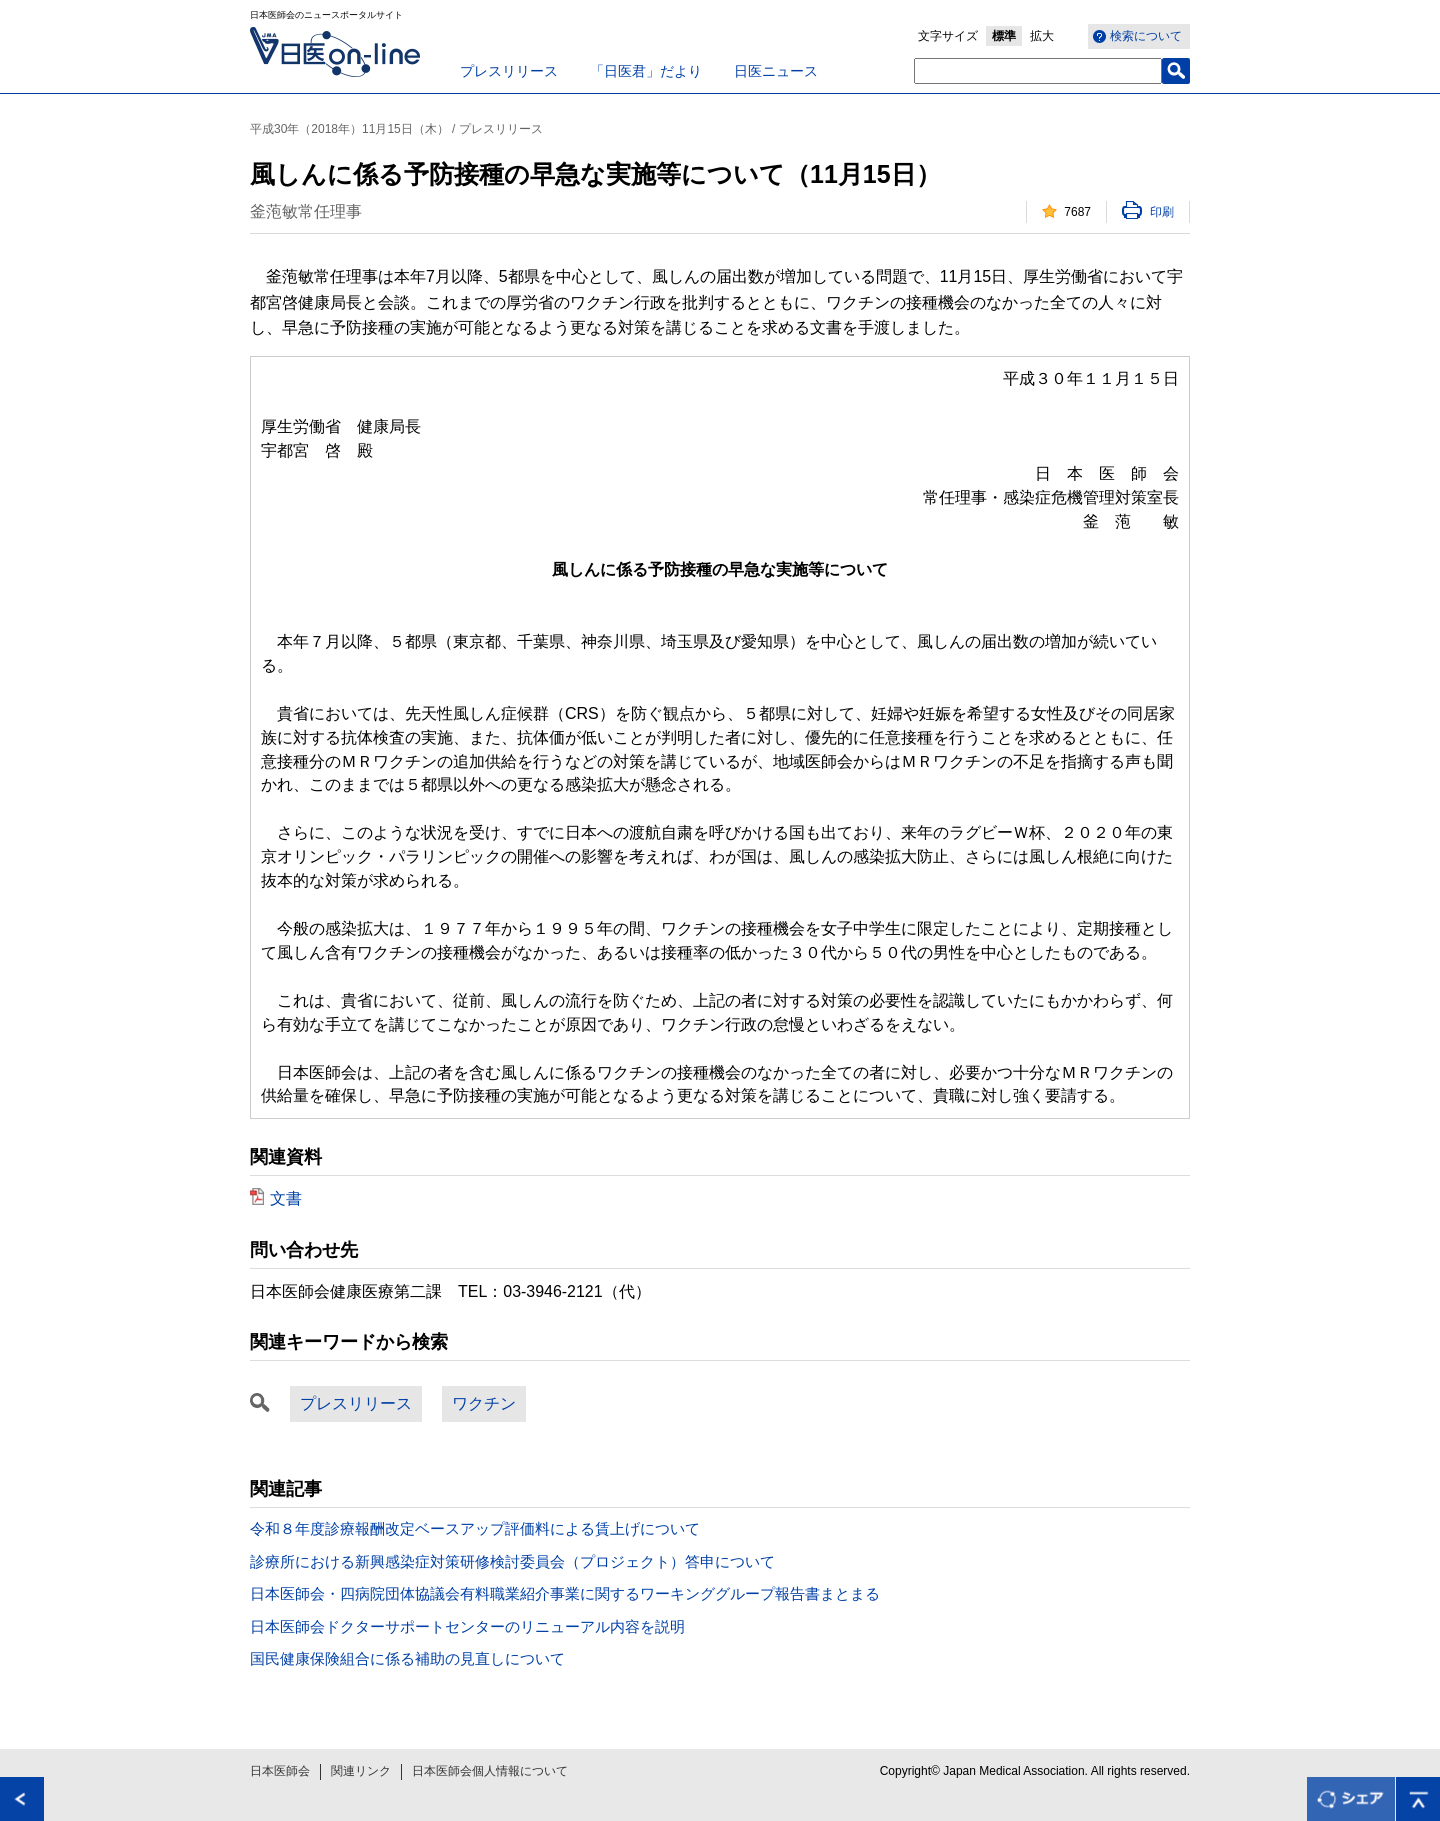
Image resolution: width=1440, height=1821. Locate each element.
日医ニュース (776, 71)
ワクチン (484, 1403)
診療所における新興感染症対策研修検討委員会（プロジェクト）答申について (512, 1561)
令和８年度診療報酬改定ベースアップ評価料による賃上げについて (475, 1528)
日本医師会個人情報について (490, 1771)
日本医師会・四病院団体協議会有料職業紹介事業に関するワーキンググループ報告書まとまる (565, 1593)
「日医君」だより (646, 71)
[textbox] (1038, 71)
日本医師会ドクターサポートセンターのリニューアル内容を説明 (467, 1626)
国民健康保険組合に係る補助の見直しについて (407, 1658)
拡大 (1042, 36)
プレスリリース (509, 71)
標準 (1004, 36)
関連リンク (361, 1771)
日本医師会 (280, 1771)
